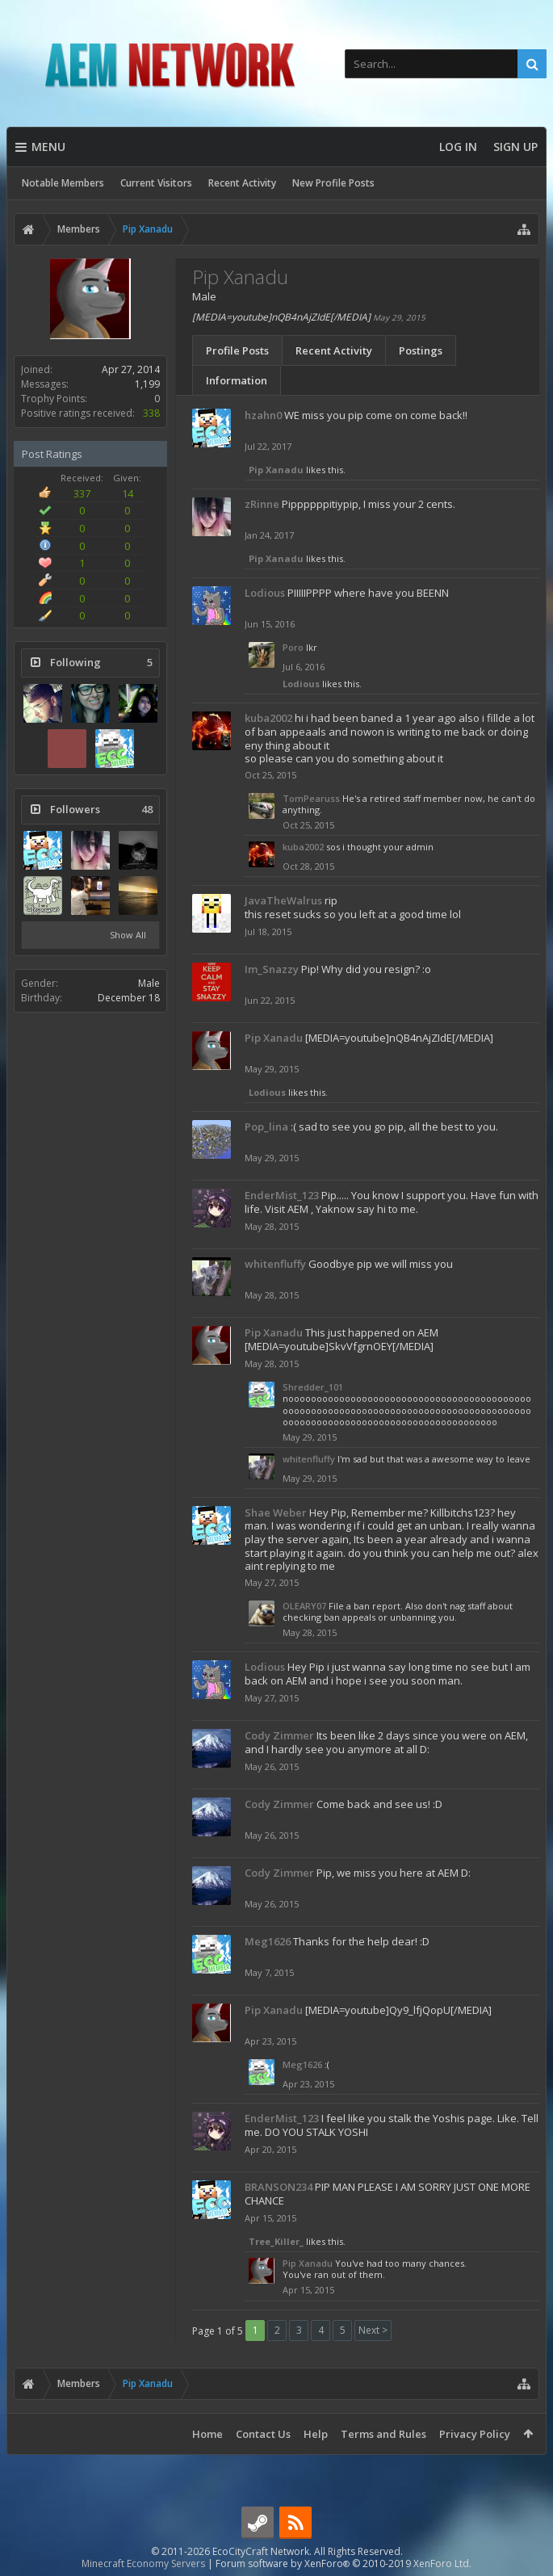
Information (236, 380)
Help (316, 2434)
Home (207, 2434)
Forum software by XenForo (343, 2563)
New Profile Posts (333, 183)
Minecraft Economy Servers (143, 2563)
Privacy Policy (474, 2434)
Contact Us (263, 2434)
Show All (128, 935)
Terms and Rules (383, 2434)
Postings (420, 350)
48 (147, 809)
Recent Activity (242, 183)
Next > (373, 2330)
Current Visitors (156, 183)
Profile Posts (237, 350)
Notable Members (63, 183)
